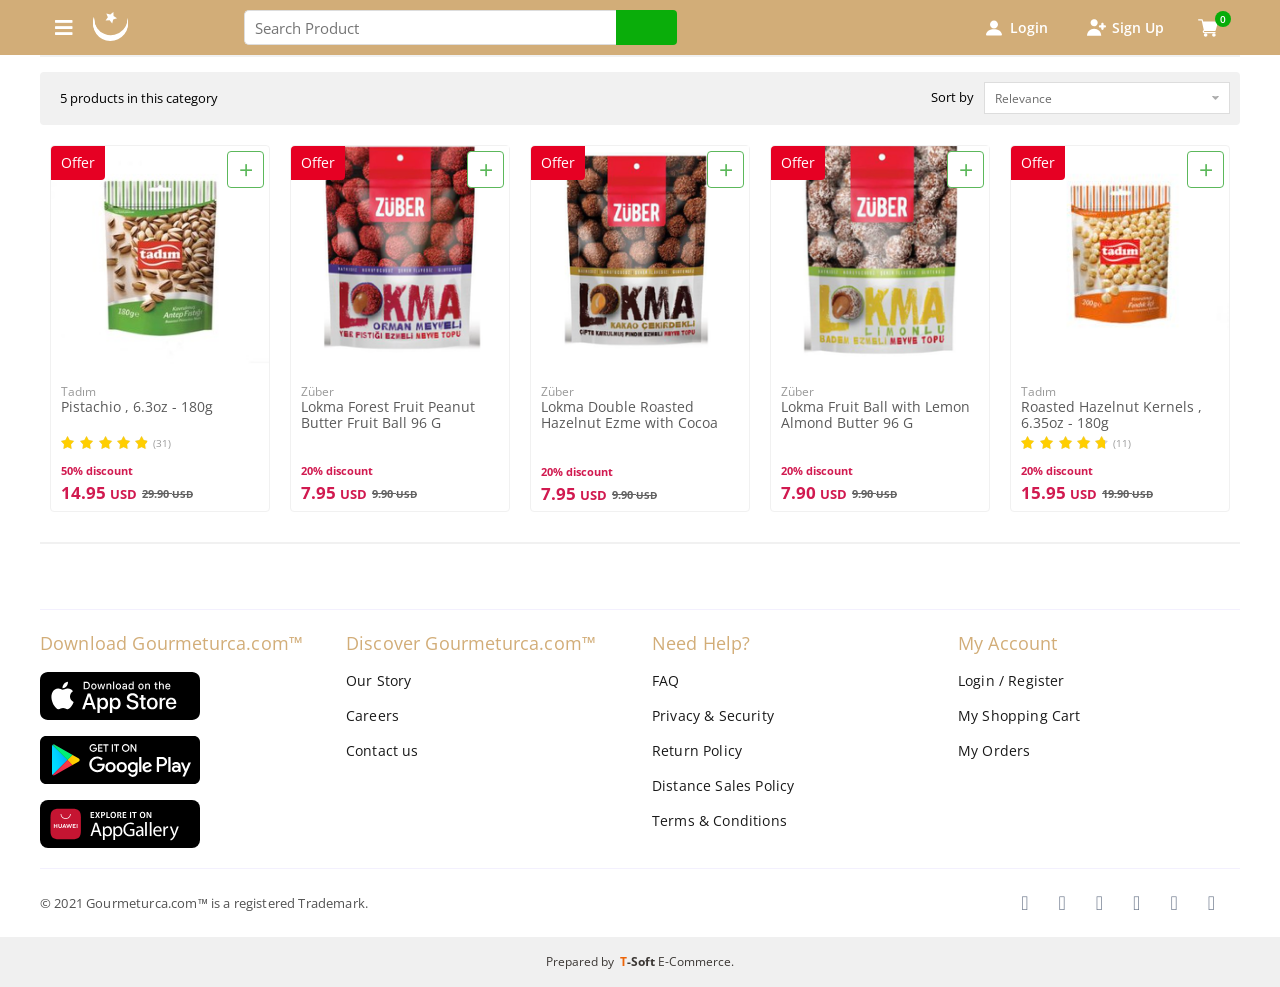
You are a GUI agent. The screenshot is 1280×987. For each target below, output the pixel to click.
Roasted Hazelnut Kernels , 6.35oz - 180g (1111, 415)
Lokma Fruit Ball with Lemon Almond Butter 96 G (875, 415)
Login (1015, 28)
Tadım (78, 391)
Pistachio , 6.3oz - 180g (137, 407)
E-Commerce (694, 961)
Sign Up (1124, 28)
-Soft (639, 961)
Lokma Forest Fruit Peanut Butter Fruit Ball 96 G (388, 415)
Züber (317, 391)
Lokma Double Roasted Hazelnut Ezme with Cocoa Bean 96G (629, 415)
